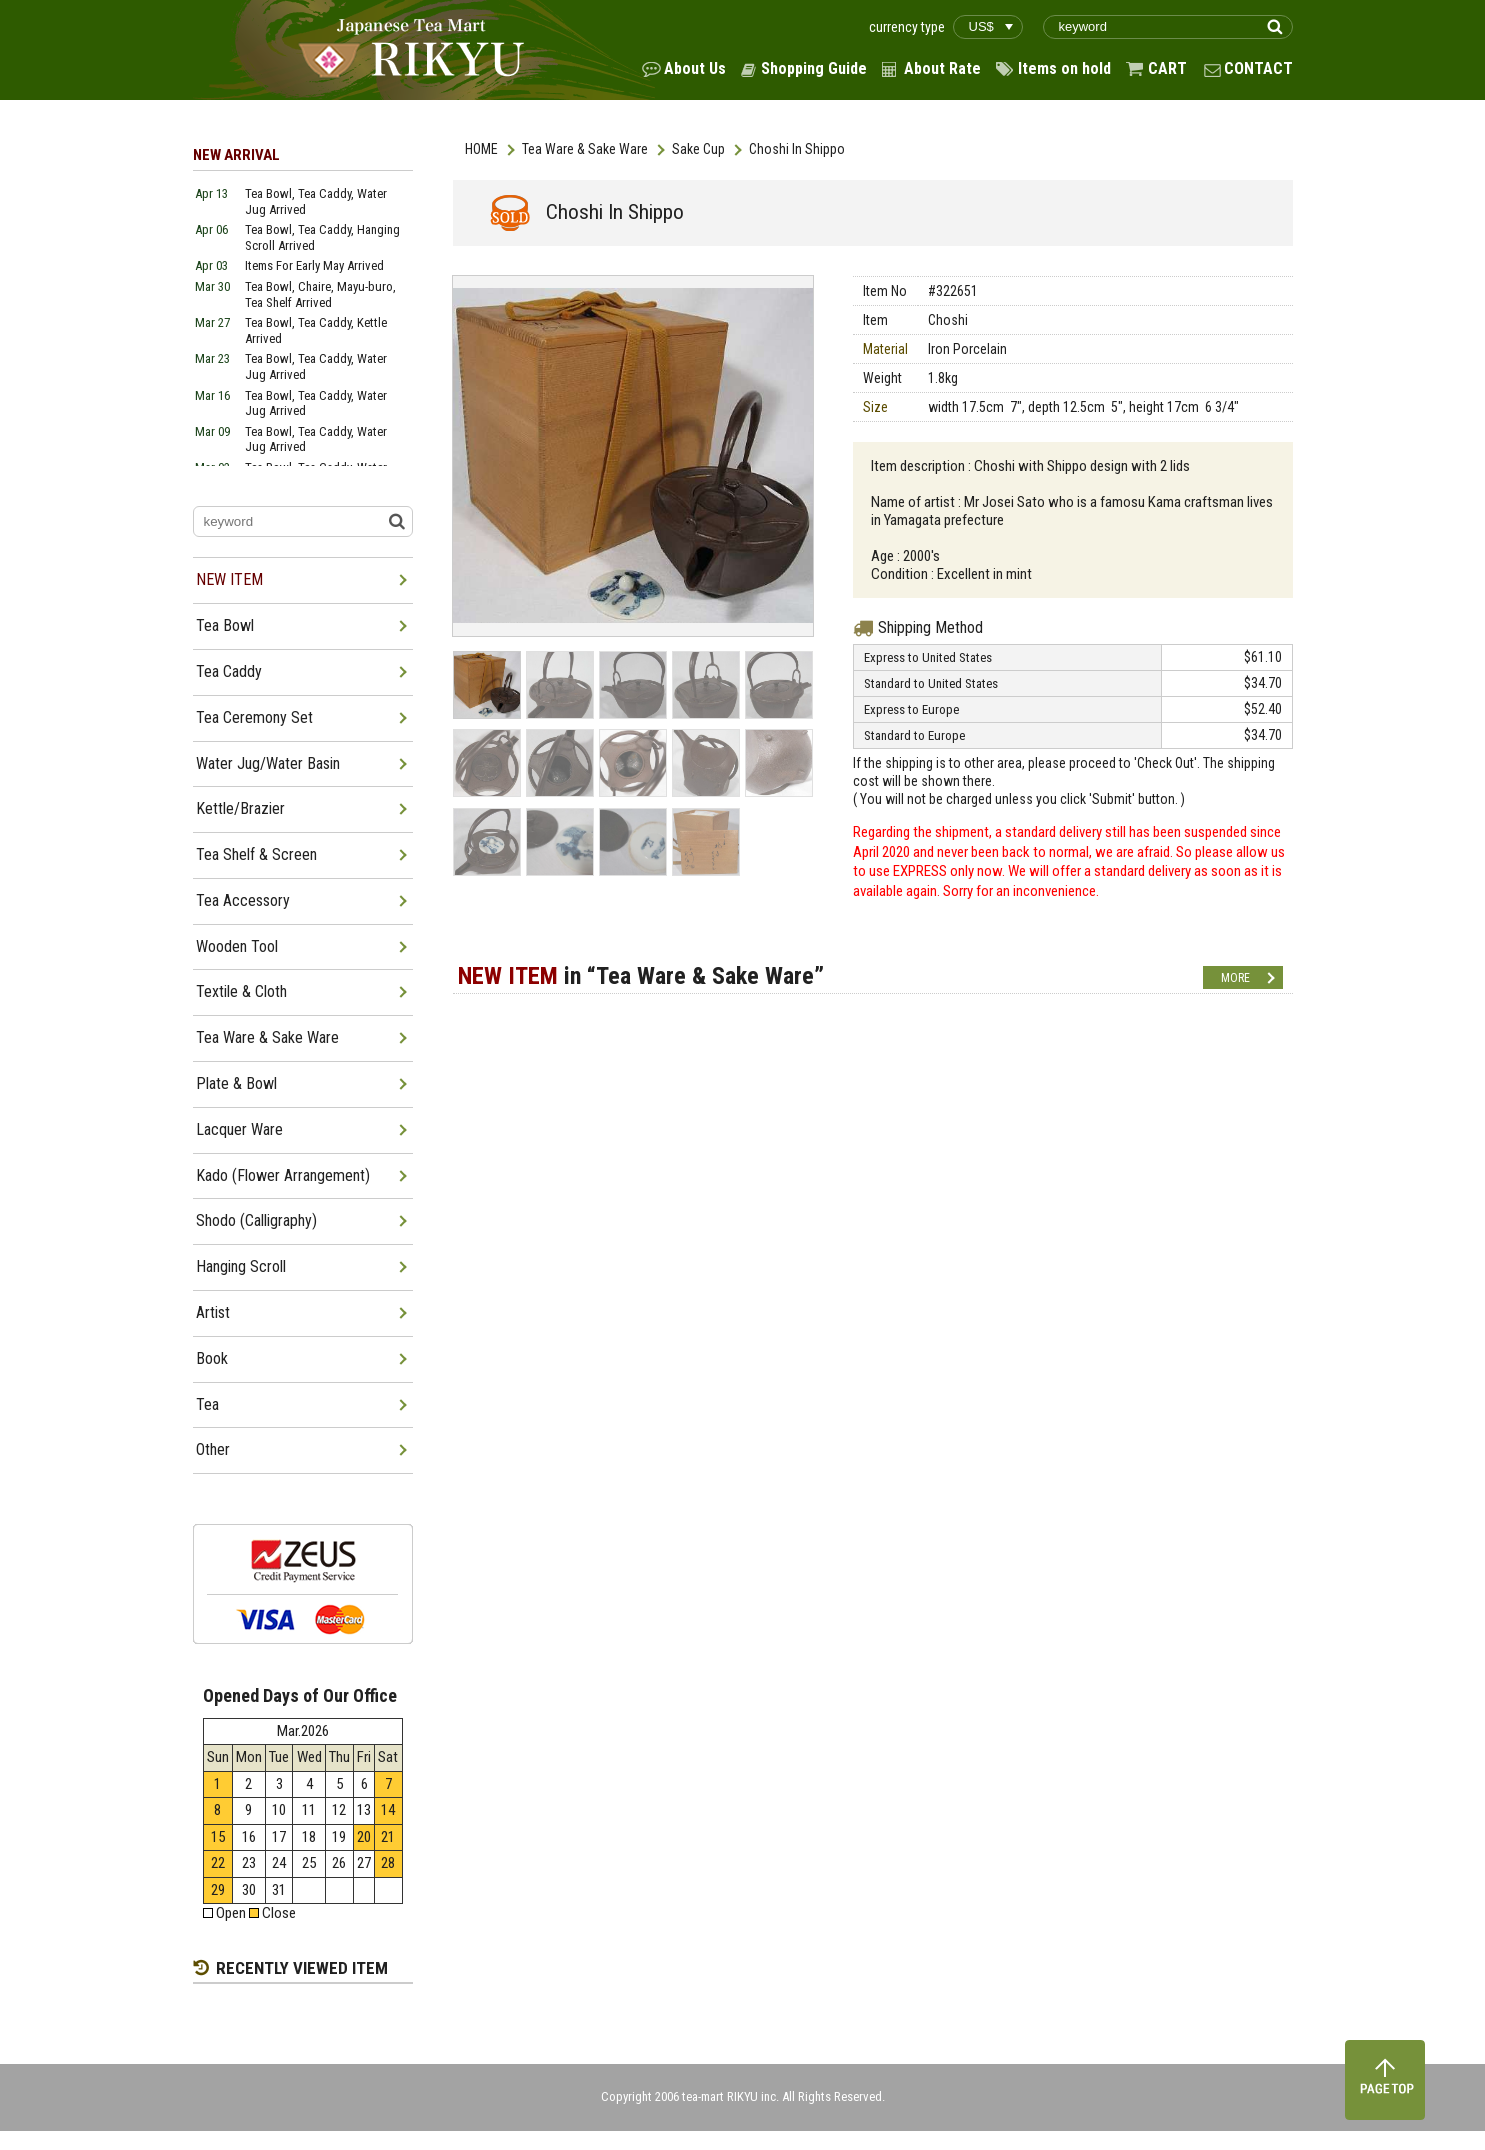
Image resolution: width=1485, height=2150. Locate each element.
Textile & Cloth (241, 991)
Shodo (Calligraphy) (256, 1220)
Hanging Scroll (241, 1266)
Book (212, 1358)
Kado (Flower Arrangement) (283, 1175)
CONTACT (1258, 68)
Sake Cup (698, 149)
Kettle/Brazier (240, 808)
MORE (1235, 978)
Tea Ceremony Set (254, 717)
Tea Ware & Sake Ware (585, 149)
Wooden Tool (237, 946)
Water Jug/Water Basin (268, 763)
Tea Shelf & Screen (256, 854)
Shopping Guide (814, 68)
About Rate (942, 68)
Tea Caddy (229, 671)
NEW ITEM (229, 579)
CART (1167, 68)
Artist (213, 1312)
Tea (207, 1404)
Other (213, 1449)
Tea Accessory (243, 900)
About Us (695, 68)
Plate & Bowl (236, 1083)
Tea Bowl (225, 625)
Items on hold (1064, 68)
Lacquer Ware (239, 1129)
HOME (481, 149)
